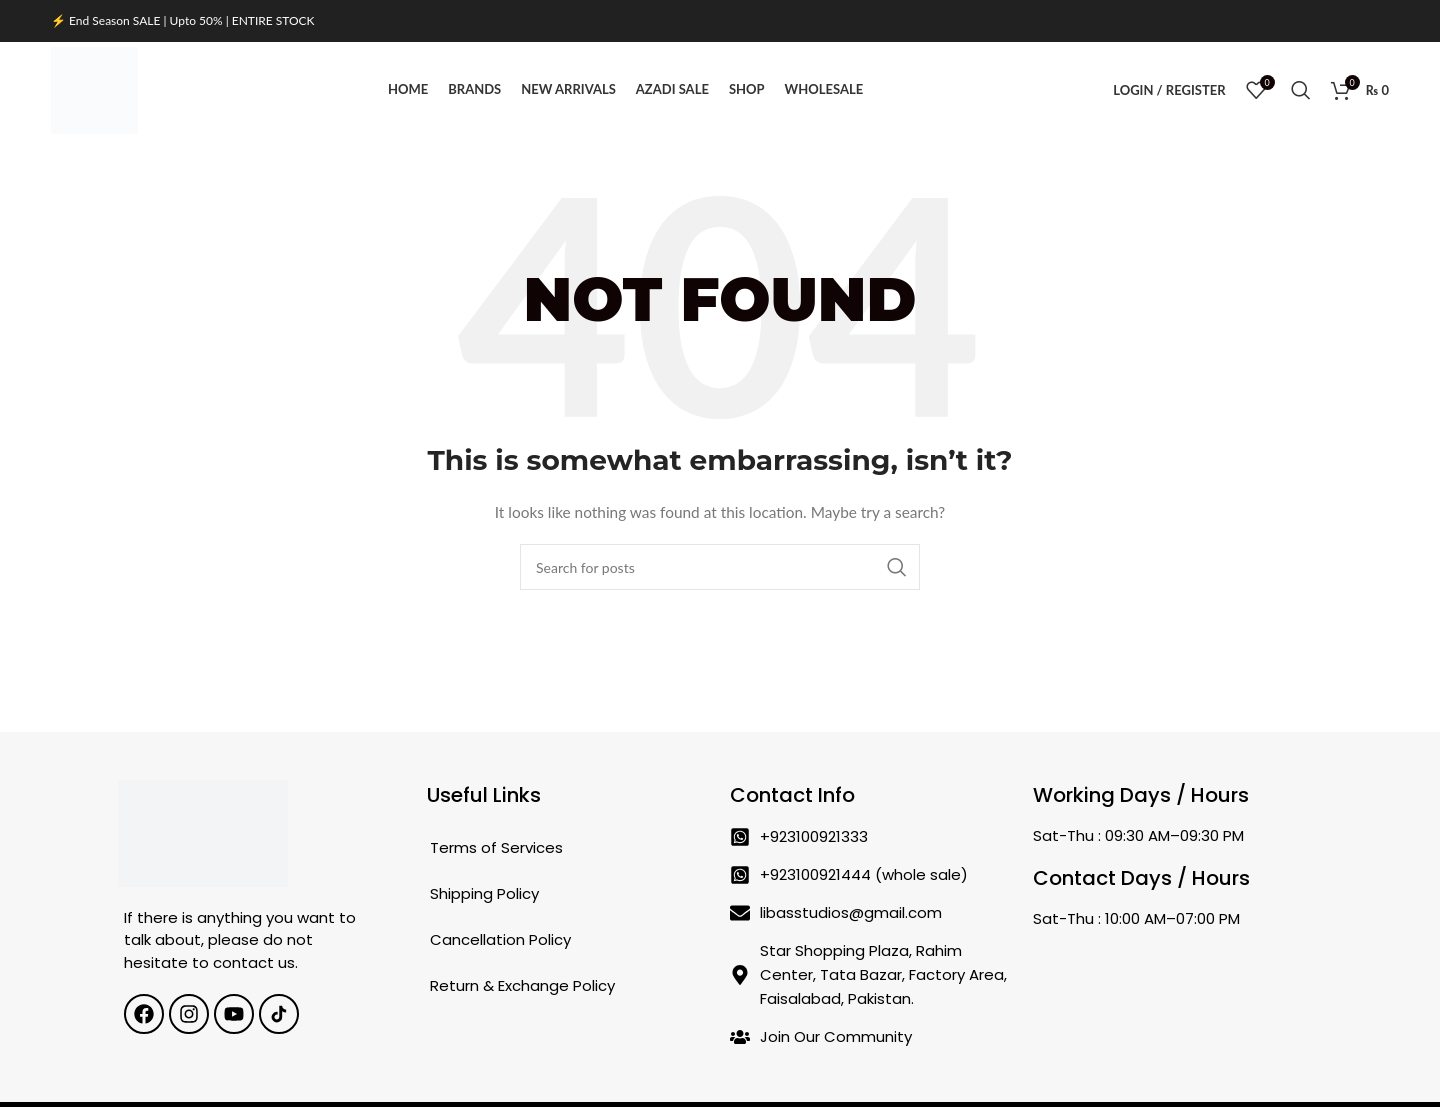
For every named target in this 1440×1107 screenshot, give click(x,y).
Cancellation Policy (500, 943)
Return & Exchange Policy (522, 989)
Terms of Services (496, 851)
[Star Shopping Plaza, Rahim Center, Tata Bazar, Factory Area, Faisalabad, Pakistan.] (1174, 989)
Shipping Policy (484, 897)
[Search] (1301, 92)
